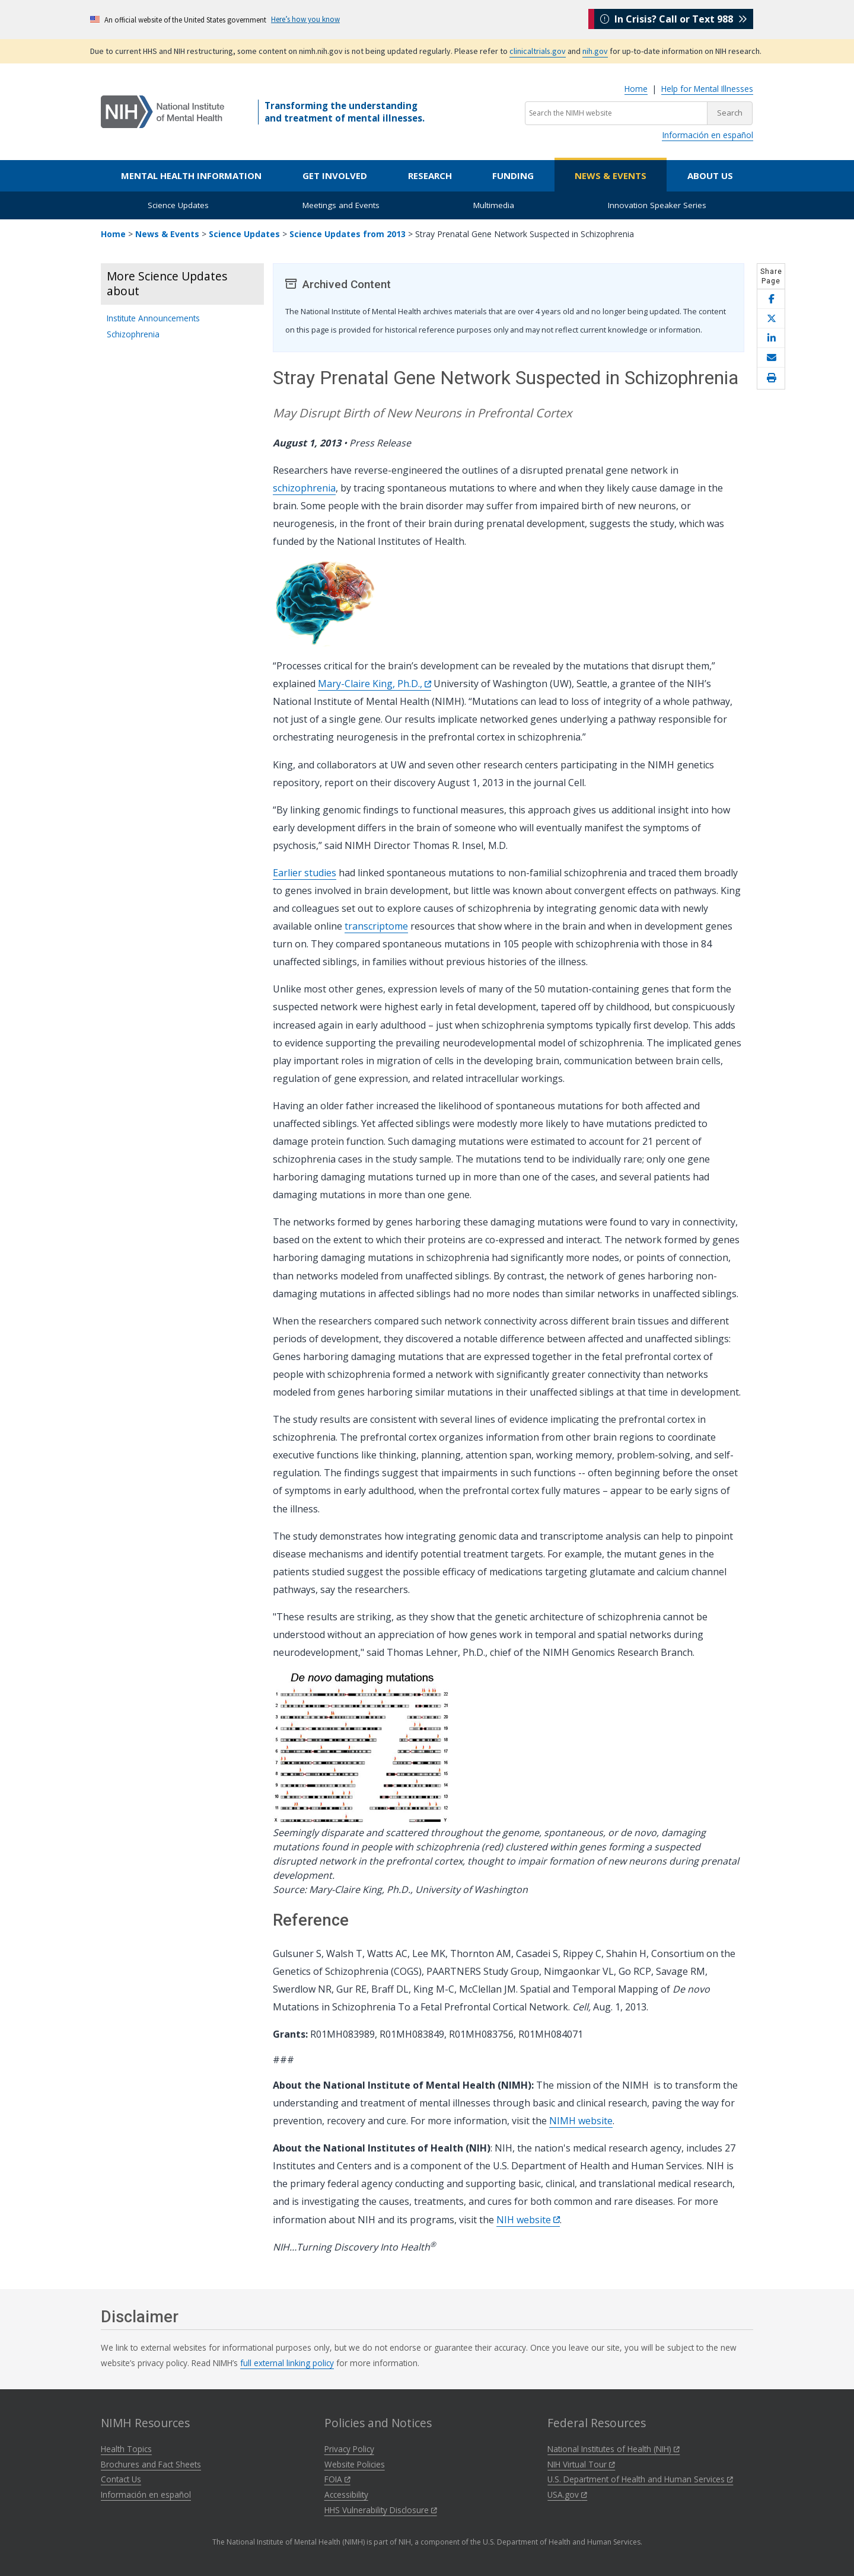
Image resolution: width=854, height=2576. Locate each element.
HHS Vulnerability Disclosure (380, 2510)
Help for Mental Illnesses (707, 88)
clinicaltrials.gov (537, 51)
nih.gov (595, 51)
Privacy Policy (349, 2448)
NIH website (528, 2219)
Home (636, 88)
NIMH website (581, 2120)
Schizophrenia (133, 334)
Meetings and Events (341, 205)
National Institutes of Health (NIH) (613, 2448)
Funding (513, 175)
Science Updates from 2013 (347, 234)
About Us (710, 175)
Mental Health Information (191, 175)
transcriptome (376, 926)
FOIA (337, 2479)
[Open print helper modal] (771, 378)
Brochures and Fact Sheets (151, 2464)
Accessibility (346, 2494)
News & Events (610, 175)
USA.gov (567, 2494)
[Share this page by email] (771, 358)
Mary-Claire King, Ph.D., (374, 683)
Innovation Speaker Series (657, 205)
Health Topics (126, 2448)
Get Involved (334, 175)
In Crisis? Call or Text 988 (673, 18)
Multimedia (493, 205)
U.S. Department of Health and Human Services (640, 2479)
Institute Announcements (153, 318)
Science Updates (178, 205)
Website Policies (354, 2464)
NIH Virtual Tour (581, 2464)
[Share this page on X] (771, 318)
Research (430, 175)
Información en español (707, 135)
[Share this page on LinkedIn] (771, 338)
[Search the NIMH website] (616, 113)
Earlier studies (304, 872)
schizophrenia (304, 487)
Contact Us (121, 2479)
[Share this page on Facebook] (771, 299)
